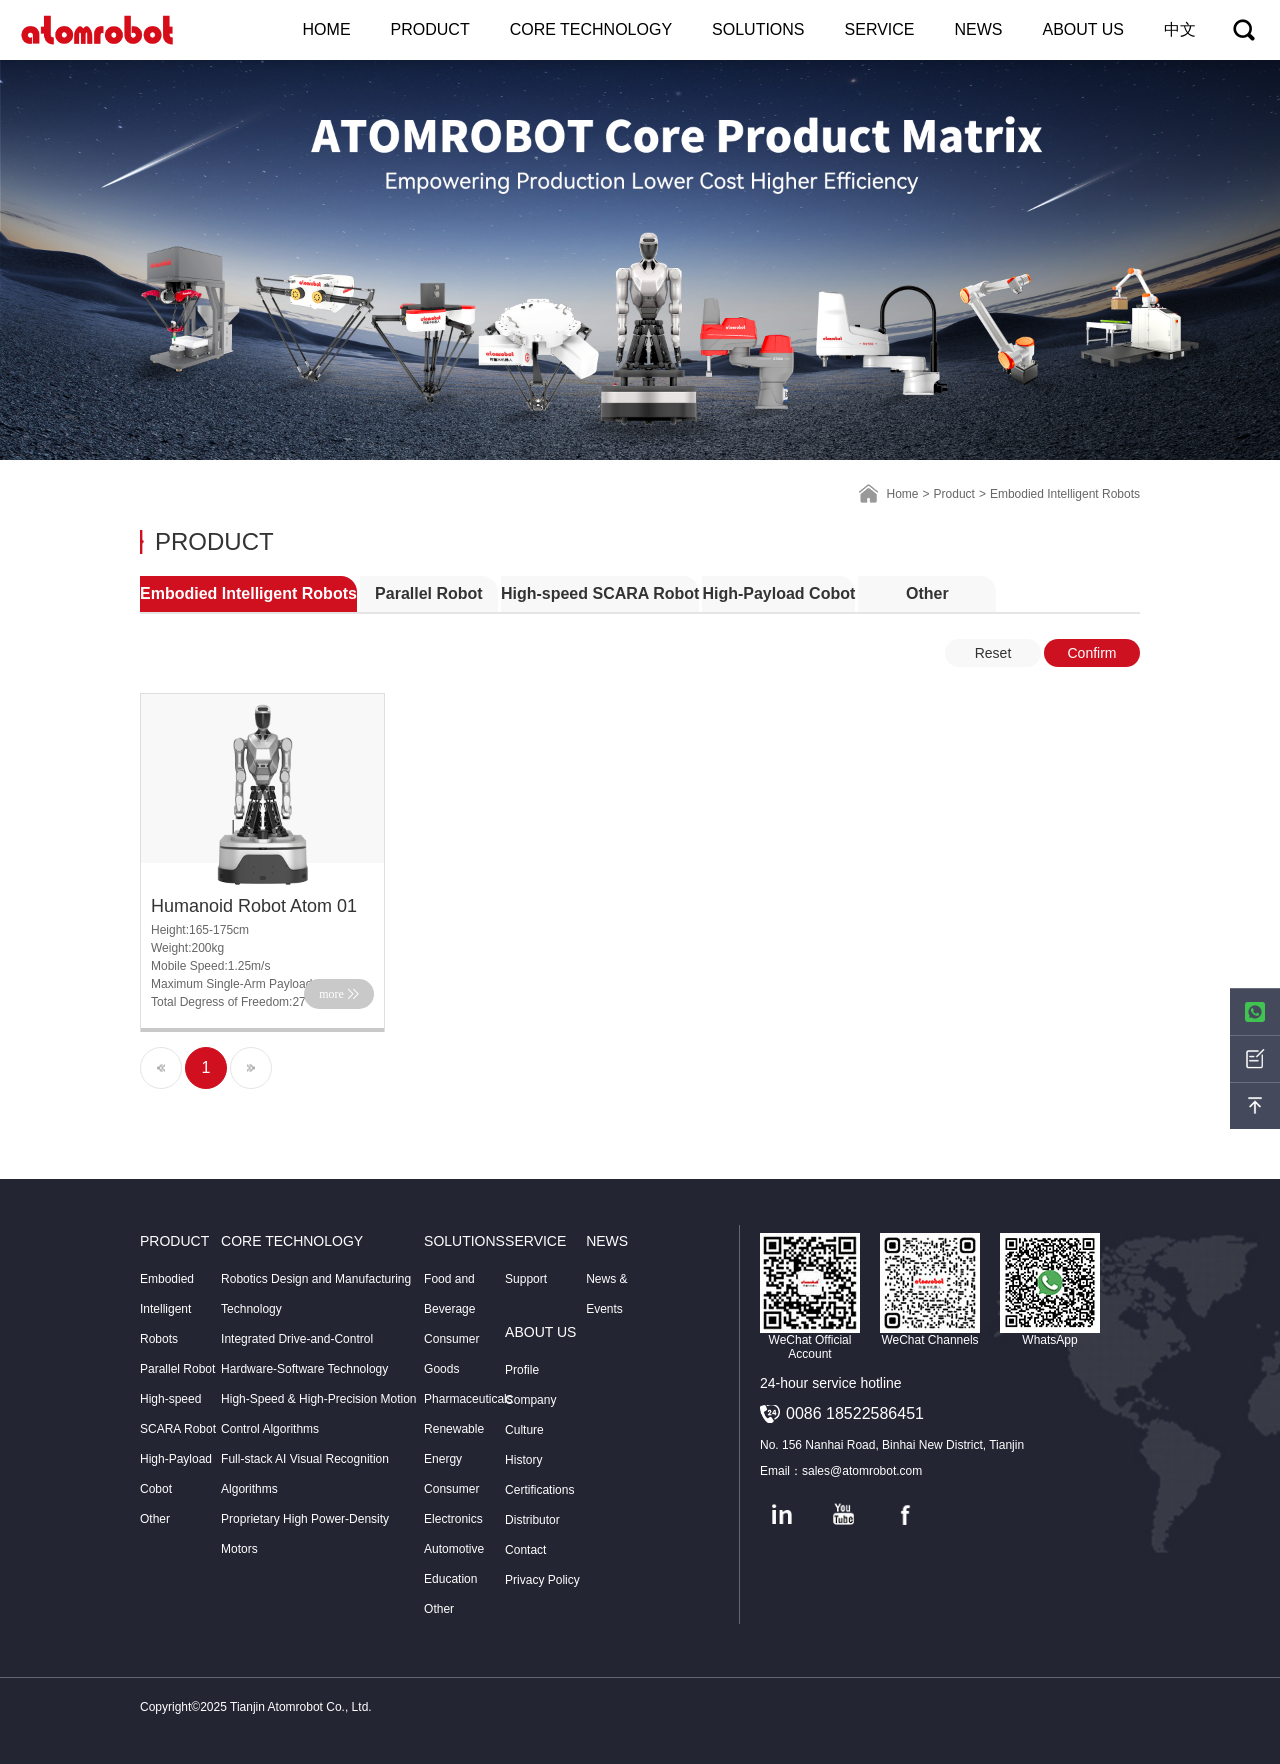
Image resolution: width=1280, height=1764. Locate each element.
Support (526, 1279)
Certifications (539, 1490)
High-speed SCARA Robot (600, 593)
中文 (1180, 29)
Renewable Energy (454, 1444)
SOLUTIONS (758, 29)
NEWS (979, 29)
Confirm (1091, 653)
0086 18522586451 (855, 1413)
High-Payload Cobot (778, 593)
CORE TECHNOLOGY (591, 29)
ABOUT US (1084, 29)
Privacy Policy (542, 1580)
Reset (993, 653)
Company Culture (530, 1415)
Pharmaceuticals (464, 1399)
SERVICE (880, 29)
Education (450, 1579)
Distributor (532, 1520)
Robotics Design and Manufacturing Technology (316, 1294)
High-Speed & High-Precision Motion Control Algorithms (318, 1414)
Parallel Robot (429, 593)
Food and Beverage (449, 1294)
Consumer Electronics (453, 1504)
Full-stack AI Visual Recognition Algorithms (305, 1474)
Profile (522, 1370)
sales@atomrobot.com (862, 1471)
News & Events (606, 1294)
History (523, 1460)
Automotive (454, 1549)
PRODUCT (430, 29)
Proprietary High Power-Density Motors (305, 1534)
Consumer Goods (451, 1354)
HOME (327, 29)
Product (954, 494)
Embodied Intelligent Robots (248, 593)
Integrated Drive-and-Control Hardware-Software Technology (304, 1354)
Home (903, 494)
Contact (525, 1550)
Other (927, 593)
